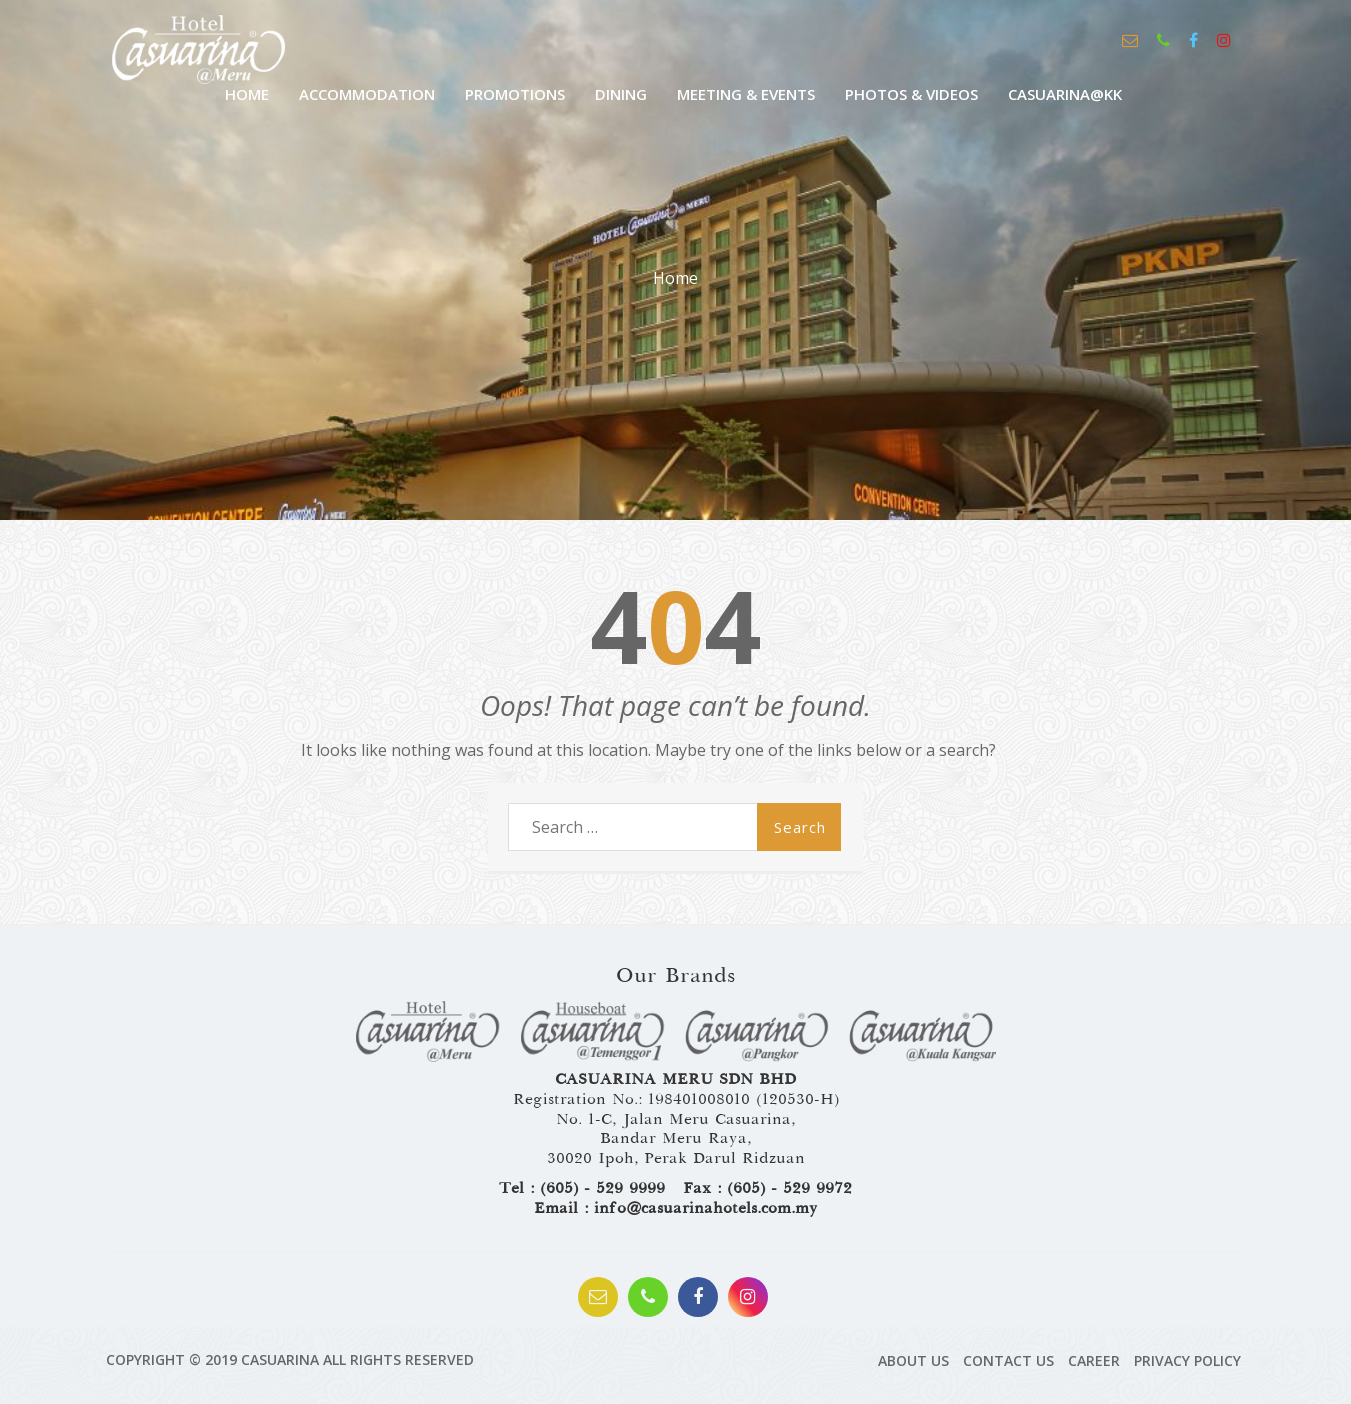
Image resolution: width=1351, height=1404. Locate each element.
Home (675, 278)
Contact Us (1008, 1360)
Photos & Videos (911, 94)
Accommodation (367, 94)
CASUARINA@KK (1065, 94)
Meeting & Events (746, 94)
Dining (621, 94)
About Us (913, 1360)
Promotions (515, 94)
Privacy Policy (1187, 1360)
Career (1094, 1360)
